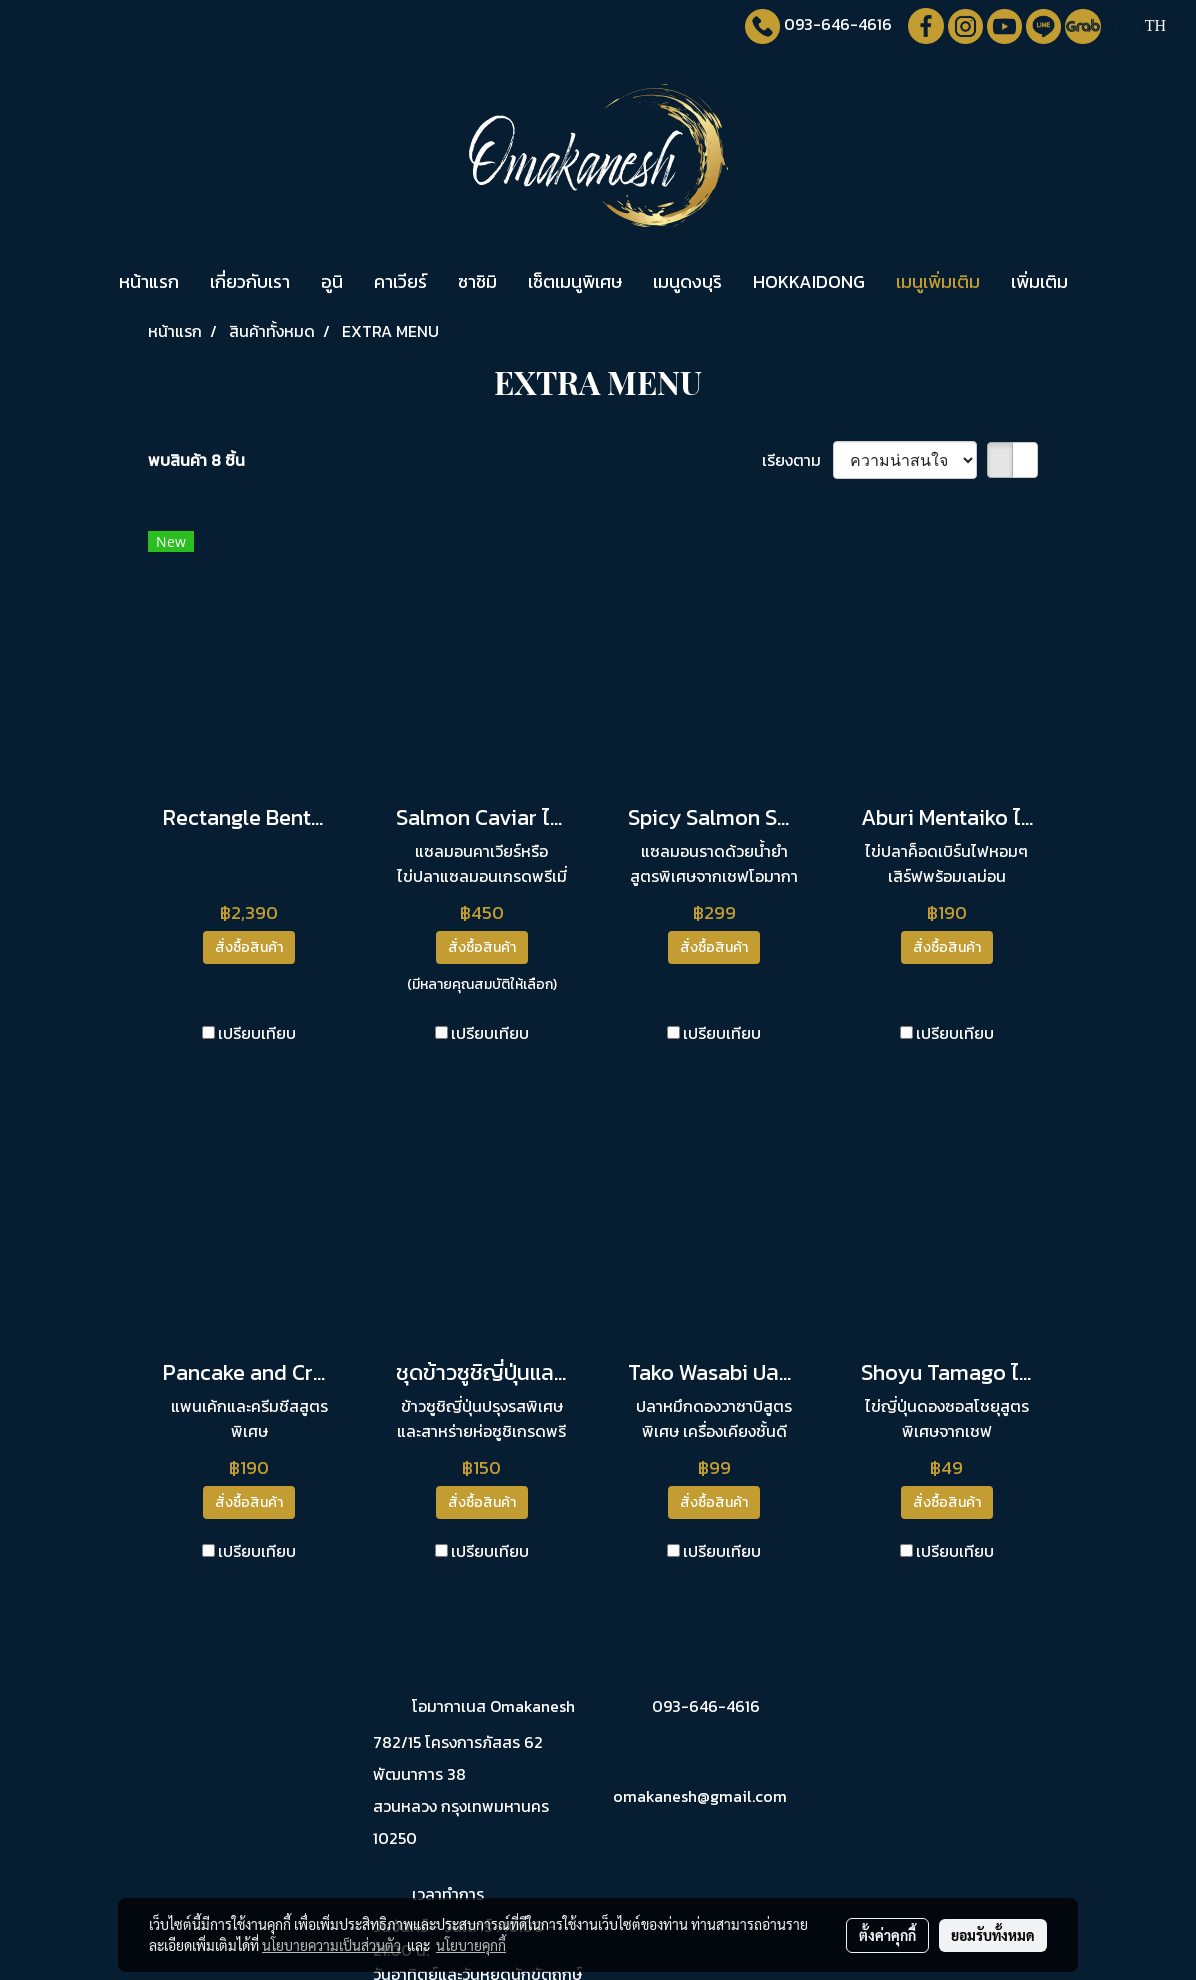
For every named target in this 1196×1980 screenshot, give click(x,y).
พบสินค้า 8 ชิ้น (196, 460)
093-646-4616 (838, 24)
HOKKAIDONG (809, 281)
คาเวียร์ (400, 281)
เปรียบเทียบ (257, 1033)
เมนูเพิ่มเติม (938, 281)
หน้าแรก (149, 281)
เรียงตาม (797, 460)
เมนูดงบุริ (687, 281)
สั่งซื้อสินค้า (249, 947)
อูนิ (332, 281)
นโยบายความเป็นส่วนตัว (331, 1945)
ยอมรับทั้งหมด (993, 1935)
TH (1143, 25)
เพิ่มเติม (1039, 281)
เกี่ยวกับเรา (250, 281)
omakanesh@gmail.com (700, 1796)
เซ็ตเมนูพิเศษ (575, 281)
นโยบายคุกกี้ (471, 1945)
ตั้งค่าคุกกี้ (887, 1935)
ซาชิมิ (477, 281)
